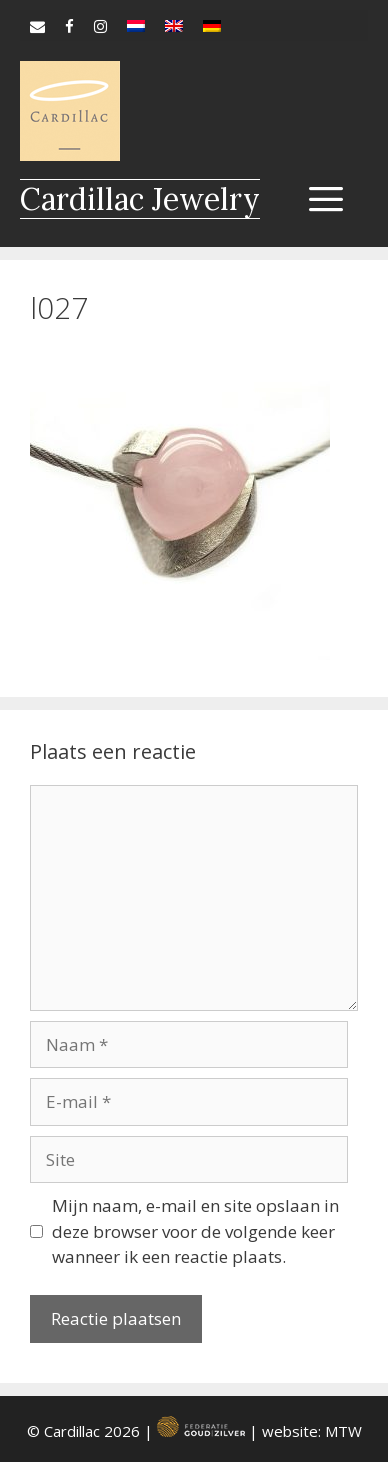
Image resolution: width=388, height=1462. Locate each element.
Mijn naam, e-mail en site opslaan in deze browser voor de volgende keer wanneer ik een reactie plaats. (195, 1231)
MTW (343, 1431)
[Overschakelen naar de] (212, 21)
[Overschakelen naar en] (174, 21)
